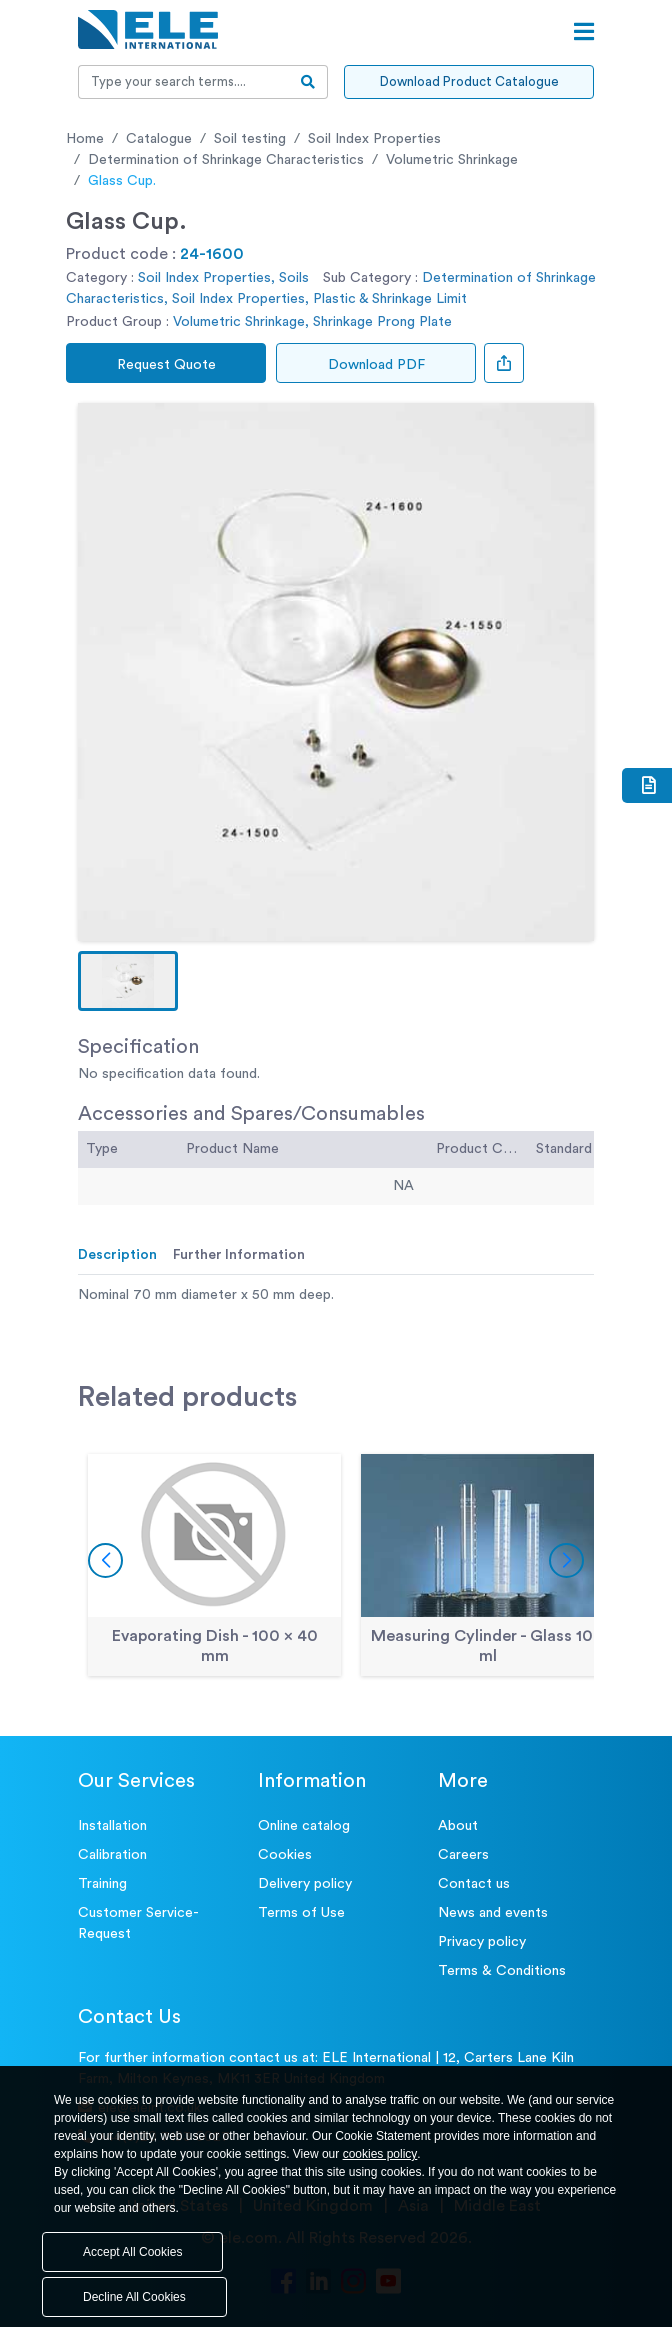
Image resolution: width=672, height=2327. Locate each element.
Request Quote (166, 365)
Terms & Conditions (502, 1971)
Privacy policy (482, 1942)
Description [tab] (117, 1255)
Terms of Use (301, 1913)
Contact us (474, 1884)
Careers (463, 1855)
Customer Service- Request (138, 1923)
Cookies (285, 1855)
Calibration (112, 1855)
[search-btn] (308, 82)
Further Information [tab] (239, 1255)
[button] (128, 981)
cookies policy (380, 2154)
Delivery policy (305, 1884)
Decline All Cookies (134, 2297)
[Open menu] (584, 32)
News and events (493, 1913)
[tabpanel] (336, 1295)
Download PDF (376, 365)
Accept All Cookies (132, 2252)
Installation (112, 1826)
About (458, 1826)
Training (102, 1884)
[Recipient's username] (184, 82)
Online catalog (304, 1826)
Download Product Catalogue (469, 81)
